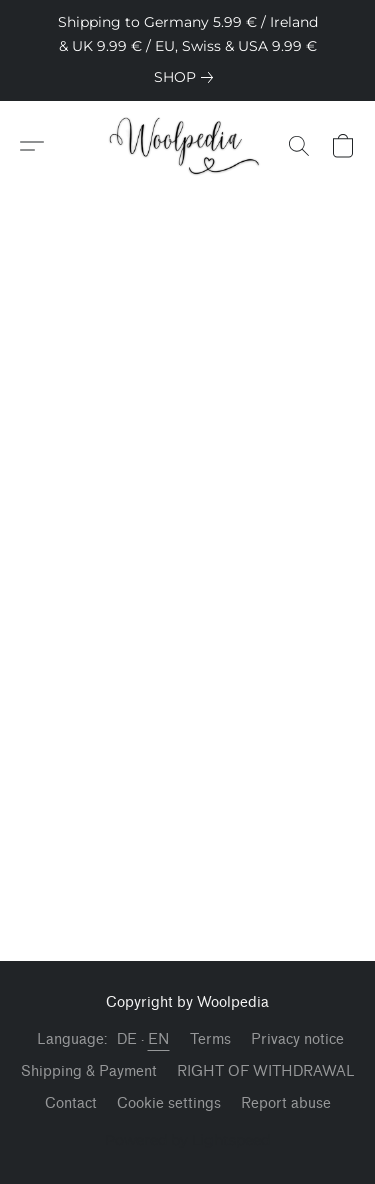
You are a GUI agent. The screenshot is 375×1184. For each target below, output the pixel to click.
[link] (187, 77)
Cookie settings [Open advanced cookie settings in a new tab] (169, 1103)
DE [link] (127, 1039)
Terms (210, 1039)
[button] (187, 146)
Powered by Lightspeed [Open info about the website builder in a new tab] (187, 1140)
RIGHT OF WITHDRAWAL (266, 1071)
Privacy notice (297, 1039)
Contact (71, 1103)
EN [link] (159, 1039)
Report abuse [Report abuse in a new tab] (286, 1103)
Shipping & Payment (89, 1071)
